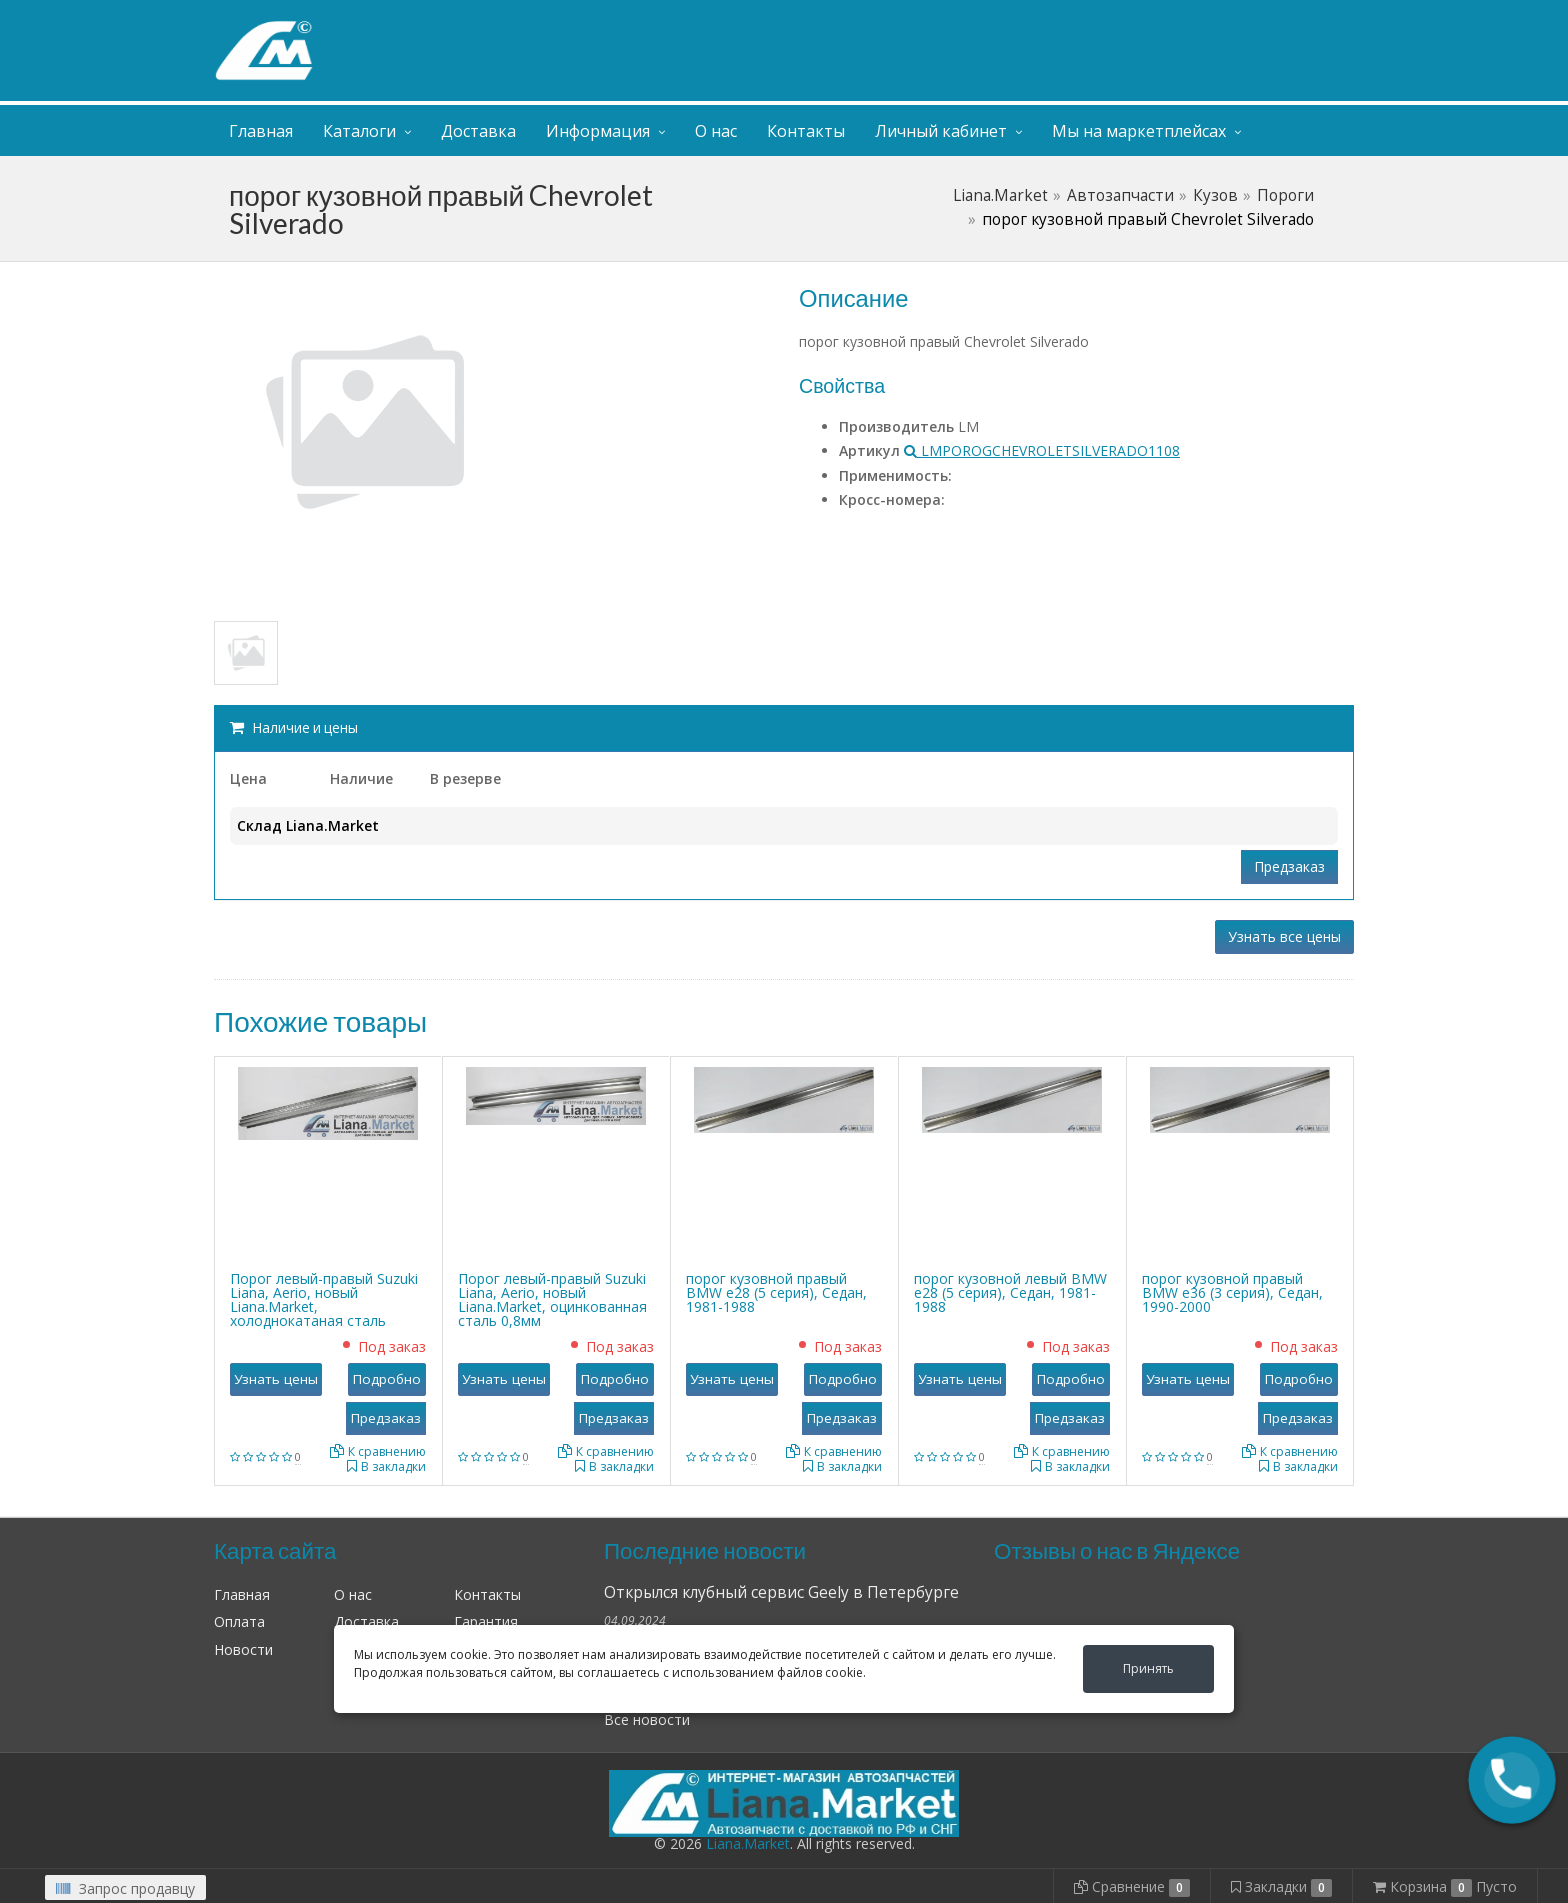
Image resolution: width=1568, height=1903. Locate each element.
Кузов (1215, 195)
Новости (243, 1649)
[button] (1512, 1780)
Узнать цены (276, 1379)
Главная (261, 131)
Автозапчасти (1120, 195)
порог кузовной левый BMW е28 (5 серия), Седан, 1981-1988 (1010, 1292)
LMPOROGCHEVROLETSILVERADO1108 (1042, 450)
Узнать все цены (1284, 936)
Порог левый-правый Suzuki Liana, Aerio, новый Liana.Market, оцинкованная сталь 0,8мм (552, 1299)
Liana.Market (1000, 195)
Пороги (1285, 195)
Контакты (806, 131)
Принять (1148, 1668)
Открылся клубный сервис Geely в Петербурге (781, 1592)
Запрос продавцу (125, 1888)
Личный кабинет (1232, 18)
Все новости (647, 1719)
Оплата (239, 1621)
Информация (598, 131)
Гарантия (486, 1621)
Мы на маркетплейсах (1139, 131)
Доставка (478, 131)
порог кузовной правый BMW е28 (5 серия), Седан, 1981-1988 (776, 1292)
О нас (716, 131)
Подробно (387, 1379)
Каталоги (359, 131)
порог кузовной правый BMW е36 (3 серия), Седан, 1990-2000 (1232, 1292)
